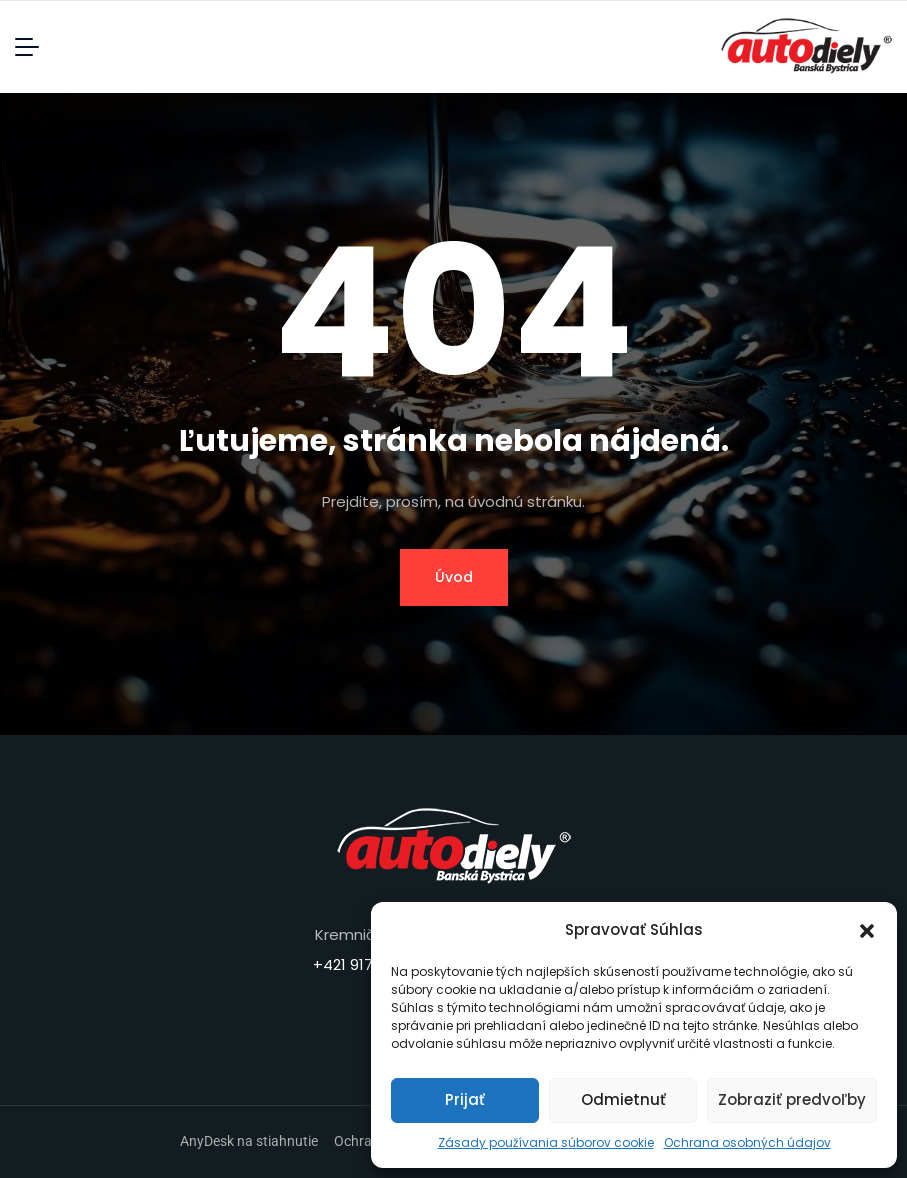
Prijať (465, 1099)
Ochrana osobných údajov (747, 1142)
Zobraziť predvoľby (792, 1099)
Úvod (454, 577)
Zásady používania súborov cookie (546, 1142)
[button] (867, 930)
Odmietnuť (623, 1099)
